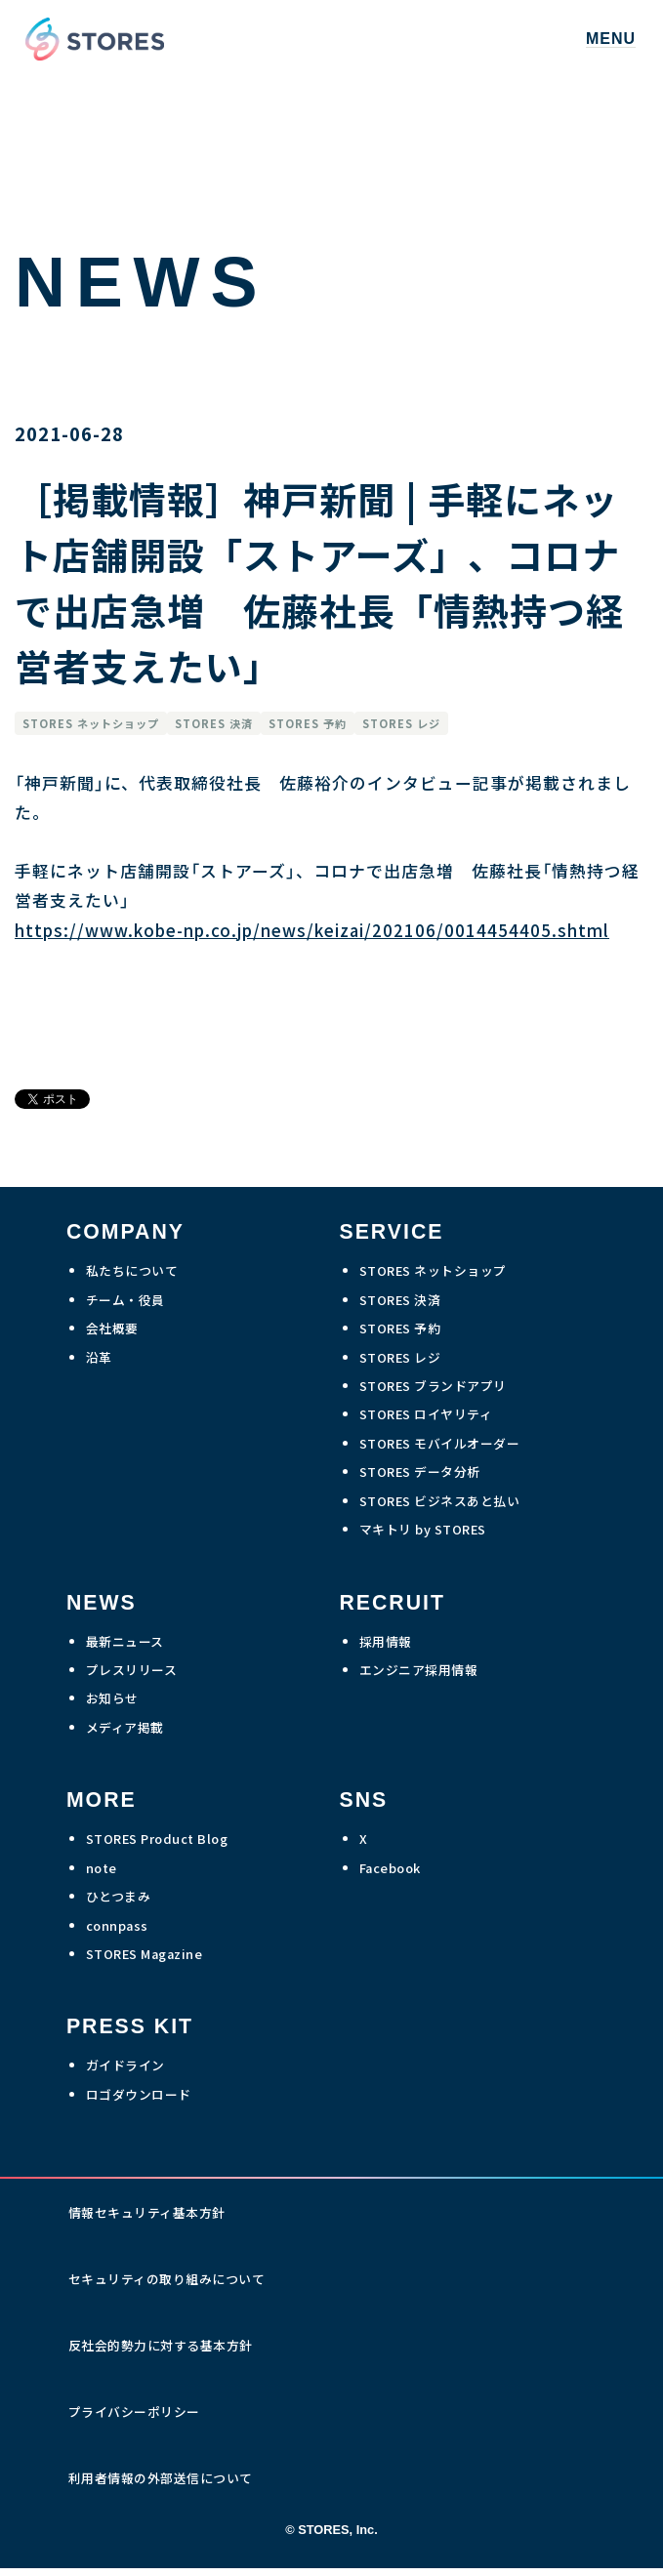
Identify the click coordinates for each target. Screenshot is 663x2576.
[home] (90, 39)
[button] (610, 39)
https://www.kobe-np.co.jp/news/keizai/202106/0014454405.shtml (312, 930)
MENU (611, 39)
